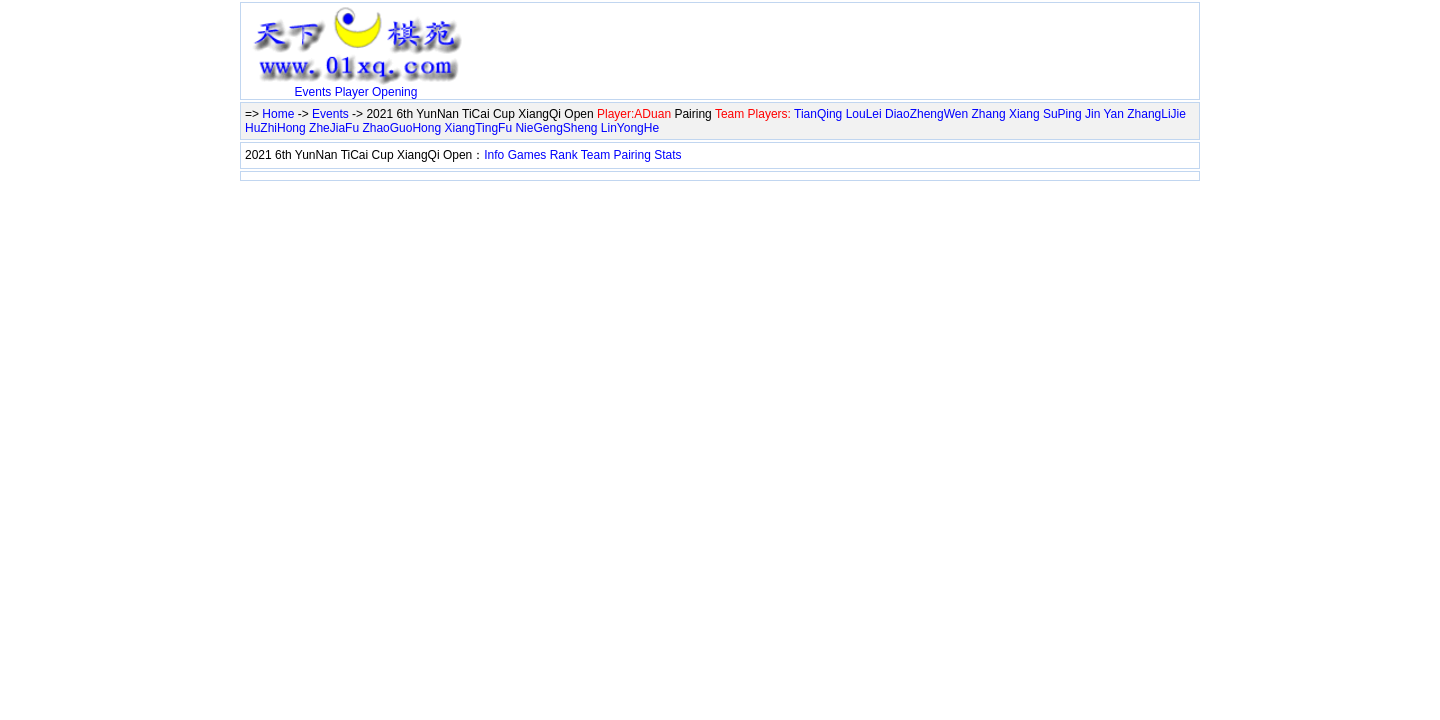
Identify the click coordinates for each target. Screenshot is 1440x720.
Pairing (632, 155)
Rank (564, 155)
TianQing (818, 114)
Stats (667, 155)
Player (352, 92)
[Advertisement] (705, 37)
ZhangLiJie (1156, 114)
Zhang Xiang (1006, 114)
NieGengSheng (556, 128)
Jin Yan (1104, 114)
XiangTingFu (479, 128)
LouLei (864, 114)
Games (527, 155)
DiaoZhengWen (926, 114)
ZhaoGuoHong (401, 128)
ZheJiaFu (334, 128)
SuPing (1062, 114)
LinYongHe (630, 128)
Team (595, 155)
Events (313, 92)
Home (278, 114)
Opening (394, 92)
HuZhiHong (275, 128)
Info (494, 155)
